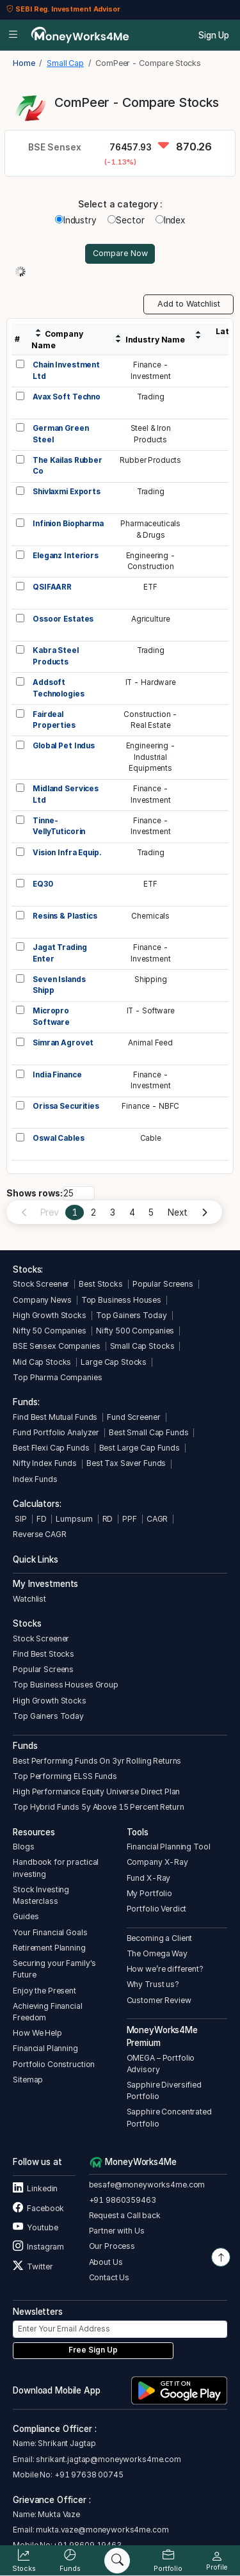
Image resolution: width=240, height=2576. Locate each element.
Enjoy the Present (44, 1990)
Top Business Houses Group (65, 1684)
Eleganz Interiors (66, 555)
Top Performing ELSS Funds (65, 1776)
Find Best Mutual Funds (55, 1417)
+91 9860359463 (122, 2200)
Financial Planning (45, 2048)
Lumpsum (74, 1519)
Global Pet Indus (64, 745)
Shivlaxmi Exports (66, 491)
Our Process (112, 2246)
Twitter (32, 2266)
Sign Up (213, 35)
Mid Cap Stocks (42, 1362)
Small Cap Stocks (142, 1346)
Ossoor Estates (63, 619)
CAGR (157, 1519)
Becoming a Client (160, 1938)
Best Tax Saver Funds (126, 1463)
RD (107, 1519)
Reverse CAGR (39, 1534)
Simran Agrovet (63, 1042)
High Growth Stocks (49, 1315)
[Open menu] (13, 35)
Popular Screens (162, 1284)
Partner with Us (117, 2230)
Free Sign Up (93, 2350)
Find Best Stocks (43, 1654)
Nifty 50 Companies (49, 1330)
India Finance (57, 1074)
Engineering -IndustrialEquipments (150, 757)
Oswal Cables (58, 1138)
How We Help (37, 2033)
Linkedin (35, 2188)
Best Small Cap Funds (148, 1432)
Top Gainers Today (131, 1315)
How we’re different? (165, 1969)
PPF (129, 1519)
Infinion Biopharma (68, 523)
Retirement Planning (49, 1947)
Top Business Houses (121, 1300)
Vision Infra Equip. (66, 852)
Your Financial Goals (50, 1932)
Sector (126, 220)
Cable (150, 1138)
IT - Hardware (150, 682)
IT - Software (151, 1010)
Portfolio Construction (54, 2064)
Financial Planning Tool (169, 1846)
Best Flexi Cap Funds (51, 1448)
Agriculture (150, 619)
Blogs (23, 1846)
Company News (42, 1300)
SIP (19, 1519)
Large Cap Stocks (114, 1362)
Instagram (38, 2246)
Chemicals (150, 916)
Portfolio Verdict (157, 1908)
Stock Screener (41, 1284)
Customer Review (159, 2000)
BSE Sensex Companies (56, 1346)
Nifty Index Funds (45, 1463)
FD (41, 1519)
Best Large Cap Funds (139, 1448)
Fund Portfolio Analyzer (56, 1432)
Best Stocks (101, 1284)
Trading (150, 396)
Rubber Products (150, 460)
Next (177, 1212)
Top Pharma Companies (57, 1377)
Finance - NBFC (150, 1106)
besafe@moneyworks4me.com (147, 2184)
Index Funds (35, 1479)
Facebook (38, 2208)
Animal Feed (150, 1042)
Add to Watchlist (188, 304)
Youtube (35, 2227)
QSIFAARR (52, 587)
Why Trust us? (153, 1984)
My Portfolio (149, 1893)
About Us (106, 2262)
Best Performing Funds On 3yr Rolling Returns (97, 1761)
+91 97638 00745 (88, 2474)
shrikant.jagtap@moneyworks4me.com (108, 2459)
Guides (25, 1916)
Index (170, 220)
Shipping (150, 979)
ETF (150, 587)
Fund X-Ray (149, 1878)
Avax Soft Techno (66, 396)
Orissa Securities (66, 1106)
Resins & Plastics (65, 916)
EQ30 (42, 884)
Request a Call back (125, 2215)
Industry (76, 220)
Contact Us (109, 2277)
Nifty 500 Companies (135, 1330)
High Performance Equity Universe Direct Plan (96, 1791)
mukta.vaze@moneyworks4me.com (102, 2529)
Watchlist (29, 1599)
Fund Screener (133, 1417)
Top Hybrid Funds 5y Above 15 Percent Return (98, 1807)
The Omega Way (157, 1953)
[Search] (117, 2560)
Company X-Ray (157, 1862)
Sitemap (28, 2079)
